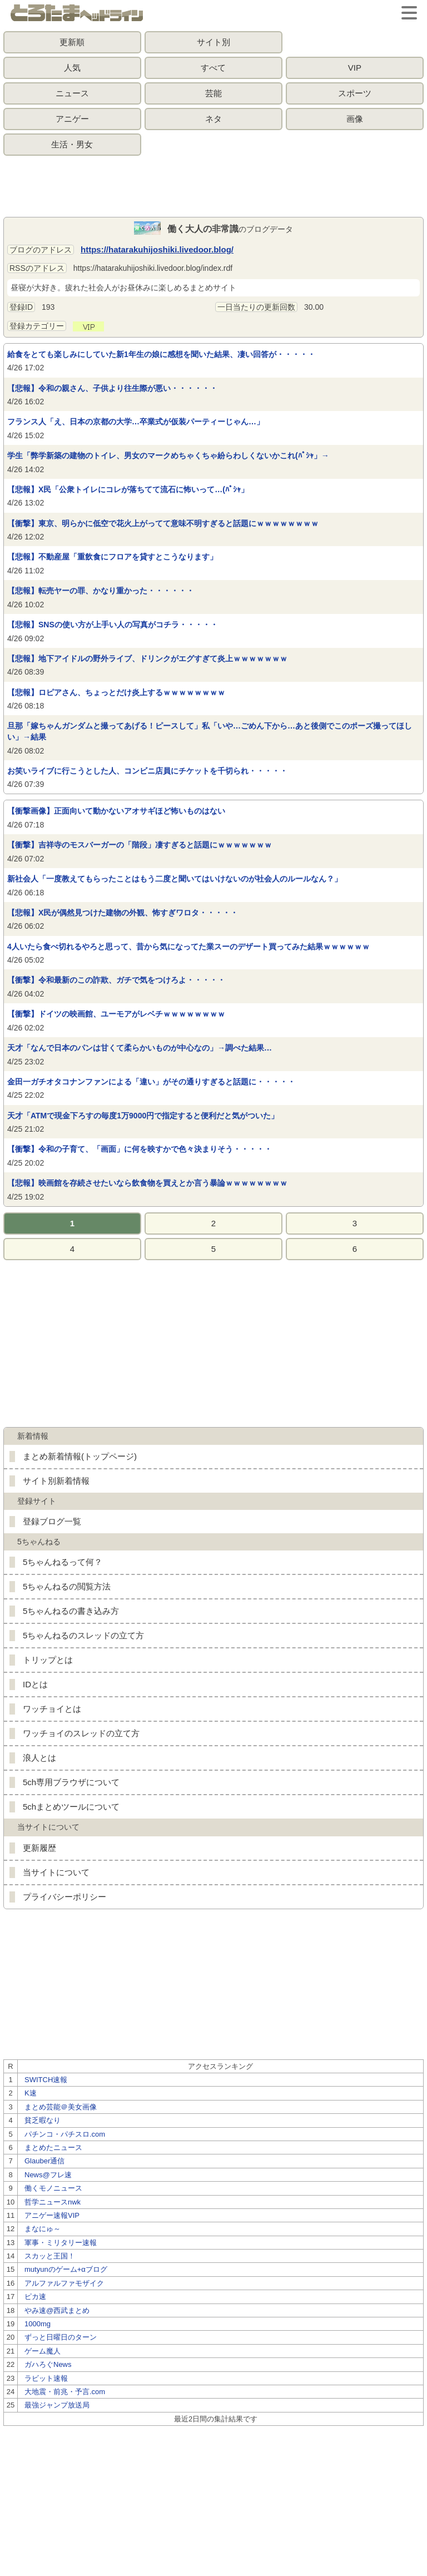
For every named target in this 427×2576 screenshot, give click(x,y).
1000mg (37, 2324)
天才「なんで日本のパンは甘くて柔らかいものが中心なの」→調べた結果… (139, 1047)
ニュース (72, 93)
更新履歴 (39, 1847)
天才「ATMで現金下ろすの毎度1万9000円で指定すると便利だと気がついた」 (143, 1115)
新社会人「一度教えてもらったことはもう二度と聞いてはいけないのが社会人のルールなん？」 (174, 878)
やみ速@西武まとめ (57, 2310)
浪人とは (39, 1757)
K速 (30, 2093)
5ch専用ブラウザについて (71, 1782)
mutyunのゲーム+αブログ (65, 2269)
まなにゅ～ (42, 2229)
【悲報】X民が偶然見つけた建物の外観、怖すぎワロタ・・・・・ (122, 912)
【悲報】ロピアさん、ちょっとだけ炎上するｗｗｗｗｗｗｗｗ (116, 692)
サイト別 (213, 42)
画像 (354, 118)
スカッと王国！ (49, 2256)
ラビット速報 (46, 2378)
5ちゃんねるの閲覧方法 (67, 1586)
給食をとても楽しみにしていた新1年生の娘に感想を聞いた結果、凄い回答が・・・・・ (161, 354)
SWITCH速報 (45, 2079)
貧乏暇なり (42, 2120)
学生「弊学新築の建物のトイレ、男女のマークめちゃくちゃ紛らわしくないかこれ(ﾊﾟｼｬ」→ (168, 455)
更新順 (72, 42)
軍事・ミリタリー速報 (60, 2242)
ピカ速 (35, 2296)
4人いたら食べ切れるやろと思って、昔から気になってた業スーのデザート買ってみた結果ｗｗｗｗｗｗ (188, 946)
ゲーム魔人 (42, 2351)
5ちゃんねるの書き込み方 (71, 1611)
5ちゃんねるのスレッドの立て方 (83, 1635)
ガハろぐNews (48, 2364)
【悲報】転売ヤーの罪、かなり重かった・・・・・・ (100, 590)
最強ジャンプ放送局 (57, 2405)
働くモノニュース (53, 2188)
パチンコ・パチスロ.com (64, 2134)
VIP (354, 67)
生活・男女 (72, 144)
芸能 (213, 93)
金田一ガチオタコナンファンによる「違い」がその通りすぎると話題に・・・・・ (151, 1081)
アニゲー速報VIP (52, 2215)
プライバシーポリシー (64, 1896)
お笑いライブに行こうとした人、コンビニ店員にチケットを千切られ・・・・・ (147, 770)
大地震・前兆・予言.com (64, 2391)
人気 (72, 67)
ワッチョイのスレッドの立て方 (81, 1733)
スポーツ (354, 93)
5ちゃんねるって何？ (62, 1562)
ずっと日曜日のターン (60, 2337)
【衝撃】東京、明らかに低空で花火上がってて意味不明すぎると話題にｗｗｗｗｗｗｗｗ (163, 523)
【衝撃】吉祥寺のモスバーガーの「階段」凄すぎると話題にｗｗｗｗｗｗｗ (139, 844)
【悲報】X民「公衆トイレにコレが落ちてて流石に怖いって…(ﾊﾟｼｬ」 (128, 489)
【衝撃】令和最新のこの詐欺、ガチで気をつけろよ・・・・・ (116, 979)
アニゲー (72, 118)
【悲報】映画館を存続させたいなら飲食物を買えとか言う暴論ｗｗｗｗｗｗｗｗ (147, 1182)
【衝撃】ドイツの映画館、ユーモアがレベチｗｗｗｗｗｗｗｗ (116, 1013)
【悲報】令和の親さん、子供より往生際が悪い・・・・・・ (112, 388)
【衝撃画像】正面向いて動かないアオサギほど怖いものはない (116, 810)
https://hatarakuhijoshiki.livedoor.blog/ (157, 249)
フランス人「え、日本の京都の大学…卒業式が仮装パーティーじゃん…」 (135, 421)
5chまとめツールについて (71, 1806)
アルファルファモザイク (64, 2283)
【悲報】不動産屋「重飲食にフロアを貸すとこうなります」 (112, 556)
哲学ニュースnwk (52, 2202)
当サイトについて (56, 1872)
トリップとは (48, 1660)
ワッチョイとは (52, 1708)
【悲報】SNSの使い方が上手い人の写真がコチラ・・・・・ (112, 624)
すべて (213, 67)
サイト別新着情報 (56, 1480)
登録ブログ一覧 (52, 1521)
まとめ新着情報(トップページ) (80, 1456)
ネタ (213, 118)
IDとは (35, 1684)
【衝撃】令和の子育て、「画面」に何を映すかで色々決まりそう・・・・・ (139, 1149)
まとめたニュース (53, 2147)
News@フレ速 (48, 2175)
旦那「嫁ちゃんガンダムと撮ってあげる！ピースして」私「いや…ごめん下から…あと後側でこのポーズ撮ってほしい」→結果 (209, 731)
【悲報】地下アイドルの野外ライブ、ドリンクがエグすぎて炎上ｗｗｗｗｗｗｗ (147, 658)
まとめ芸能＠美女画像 (60, 2107)
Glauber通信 (44, 2161)
